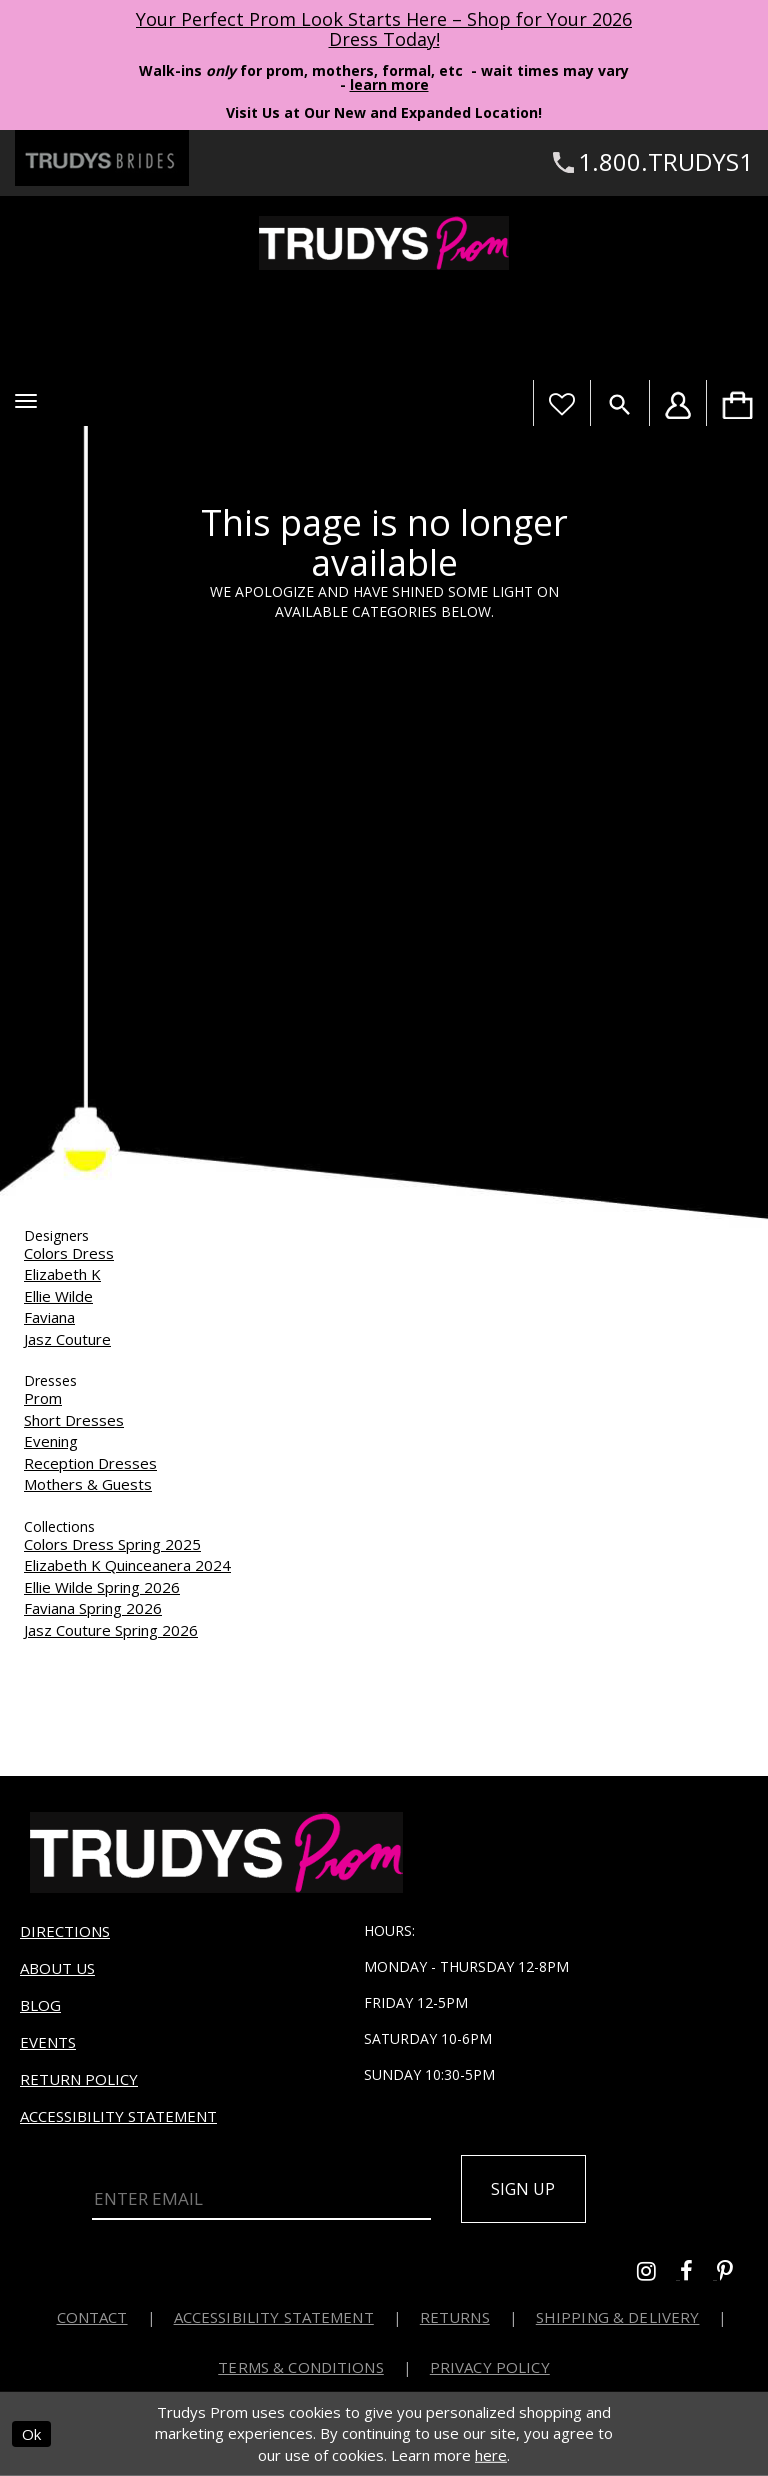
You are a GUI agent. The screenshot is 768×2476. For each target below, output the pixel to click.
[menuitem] (737, 403)
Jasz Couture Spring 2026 (111, 1630)
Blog (40, 2005)
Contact (92, 2317)
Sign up (524, 2189)
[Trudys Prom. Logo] (384, 243)
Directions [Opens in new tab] (65, 1931)
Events (48, 2042)
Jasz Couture (67, 1339)
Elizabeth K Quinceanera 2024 (127, 1565)
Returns (455, 2317)
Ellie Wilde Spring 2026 (102, 1587)
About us (57, 1968)
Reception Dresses (90, 1463)
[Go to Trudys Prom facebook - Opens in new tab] (698, 2273)
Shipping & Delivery (618, 2317)
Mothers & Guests (88, 1484)
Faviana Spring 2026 (93, 1608)
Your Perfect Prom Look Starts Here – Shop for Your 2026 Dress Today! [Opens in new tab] (384, 29)
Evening (51, 1441)
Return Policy (79, 2079)
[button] (26, 401)
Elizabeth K (62, 1274)
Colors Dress (69, 1253)
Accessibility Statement (118, 2116)
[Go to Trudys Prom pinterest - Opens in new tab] (735, 2273)
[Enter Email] (261, 2200)
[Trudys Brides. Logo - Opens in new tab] (102, 158)
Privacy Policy (490, 2367)
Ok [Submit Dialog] (31, 2434)
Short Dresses (74, 1420)
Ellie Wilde (58, 1296)
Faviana (49, 1317)
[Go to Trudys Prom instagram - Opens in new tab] (658, 2273)
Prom (43, 1398)
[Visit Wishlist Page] (561, 403)
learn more (389, 84)
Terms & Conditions (301, 2367)
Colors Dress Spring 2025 (112, 1544)
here (491, 2455)
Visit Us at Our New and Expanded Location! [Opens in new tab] (384, 112)
